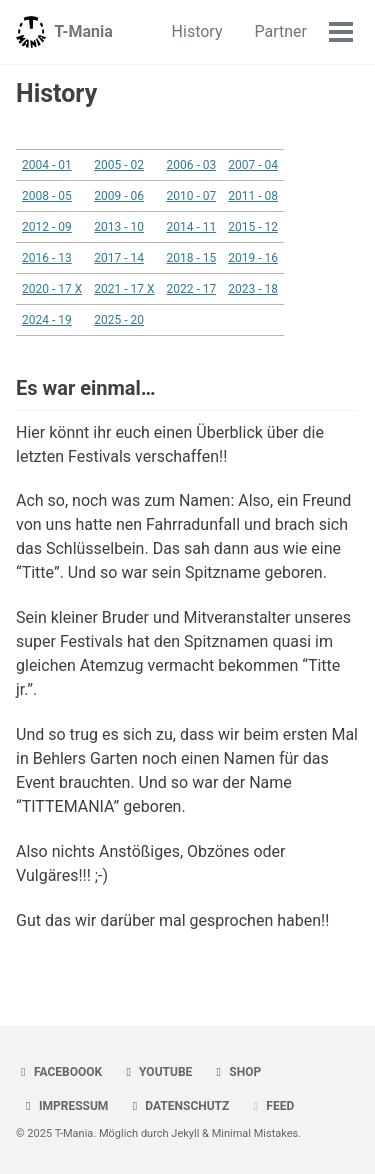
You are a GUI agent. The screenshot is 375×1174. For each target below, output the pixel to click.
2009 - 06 (119, 196)
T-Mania (83, 31)
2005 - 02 (119, 165)
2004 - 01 (47, 165)
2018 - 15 (191, 258)
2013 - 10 (119, 227)
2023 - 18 (253, 289)
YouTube (156, 1072)
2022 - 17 (191, 289)
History (197, 31)
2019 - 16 (253, 258)
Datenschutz (178, 1106)
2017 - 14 (119, 258)
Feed (271, 1106)
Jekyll (185, 1133)
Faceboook (59, 1072)
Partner (281, 31)
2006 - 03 (191, 165)
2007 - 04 (253, 165)
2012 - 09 (47, 227)
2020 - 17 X (52, 289)
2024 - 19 (47, 320)
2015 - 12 (253, 227)
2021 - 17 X (124, 289)
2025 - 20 (119, 320)
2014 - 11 (191, 227)
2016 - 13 (47, 258)
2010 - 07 (191, 196)
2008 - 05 (47, 196)
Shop (236, 1072)
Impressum (64, 1106)
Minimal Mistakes (255, 1133)
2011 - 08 (253, 196)
